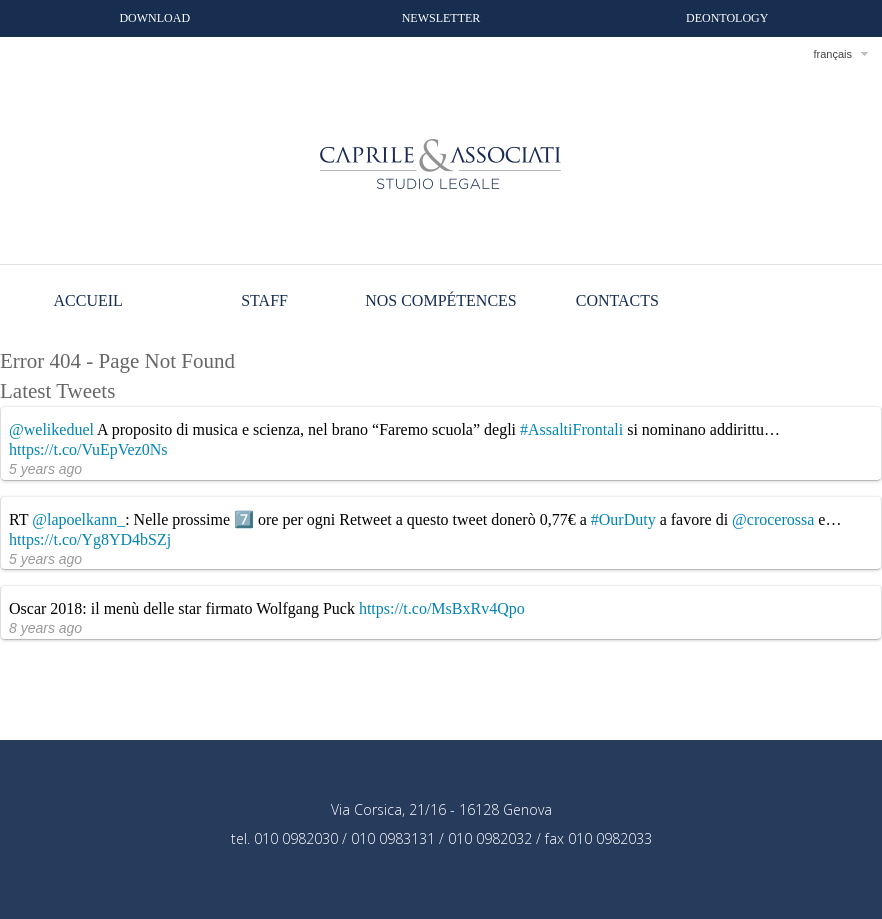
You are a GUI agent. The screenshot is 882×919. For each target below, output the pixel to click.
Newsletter (441, 18)
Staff (264, 300)
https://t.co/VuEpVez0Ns (88, 449)
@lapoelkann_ (78, 519)
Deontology (727, 18)
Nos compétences (441, 300)
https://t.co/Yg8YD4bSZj (90, 539)
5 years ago (45, 469)
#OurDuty (623, 519)
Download (154, 18)
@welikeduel (51, 429)
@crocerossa (773, 519)
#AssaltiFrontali (571, 429)
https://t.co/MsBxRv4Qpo (442, 608)
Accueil (88, 300)
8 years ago (45, 628)
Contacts (617, 300)
